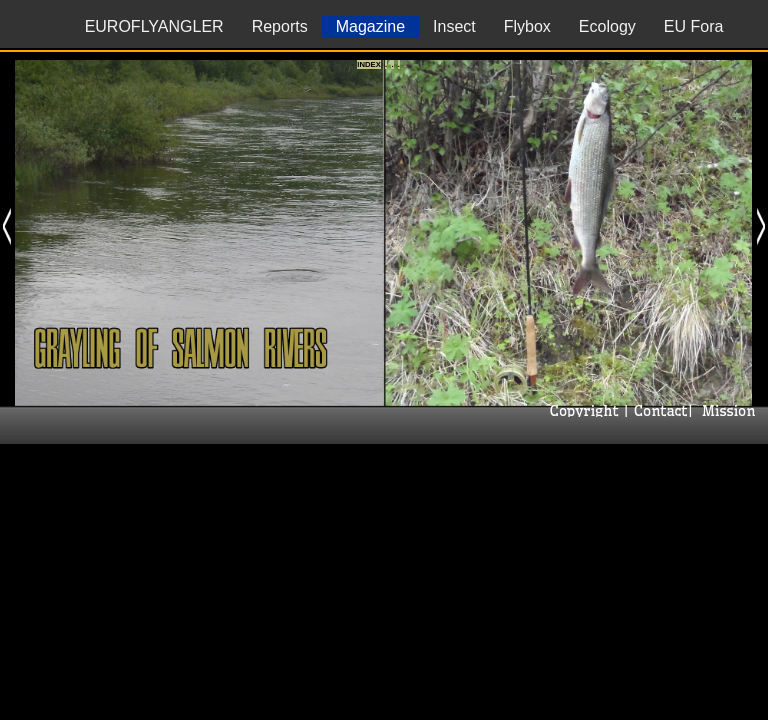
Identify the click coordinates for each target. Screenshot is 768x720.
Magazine (370, 26)
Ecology (607, 26)
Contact (658, 411)
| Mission (723, 411)
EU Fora (694, 26)
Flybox (527, 26)
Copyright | (587, 411)
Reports (280, 26)
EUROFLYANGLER (154, 26)
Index (368, 64)
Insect (454, 26)
